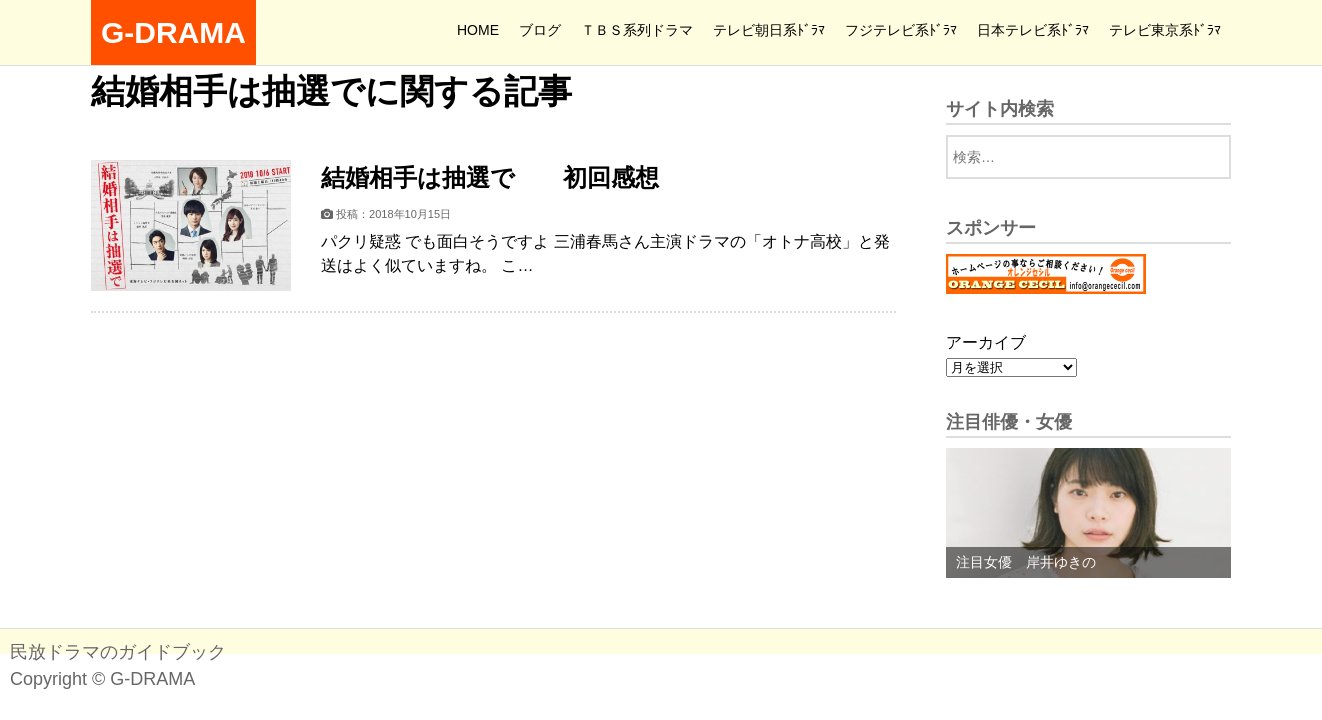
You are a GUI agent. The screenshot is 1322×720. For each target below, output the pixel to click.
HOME (478, 30)
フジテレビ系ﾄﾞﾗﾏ (901, 30)
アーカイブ (986, 342)
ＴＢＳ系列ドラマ (637, 30)
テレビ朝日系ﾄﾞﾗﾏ (769, 30)
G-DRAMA (173, 32)
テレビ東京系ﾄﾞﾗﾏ (1165, 30)
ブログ (540, 30)
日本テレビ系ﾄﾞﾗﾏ (1033, 30)
